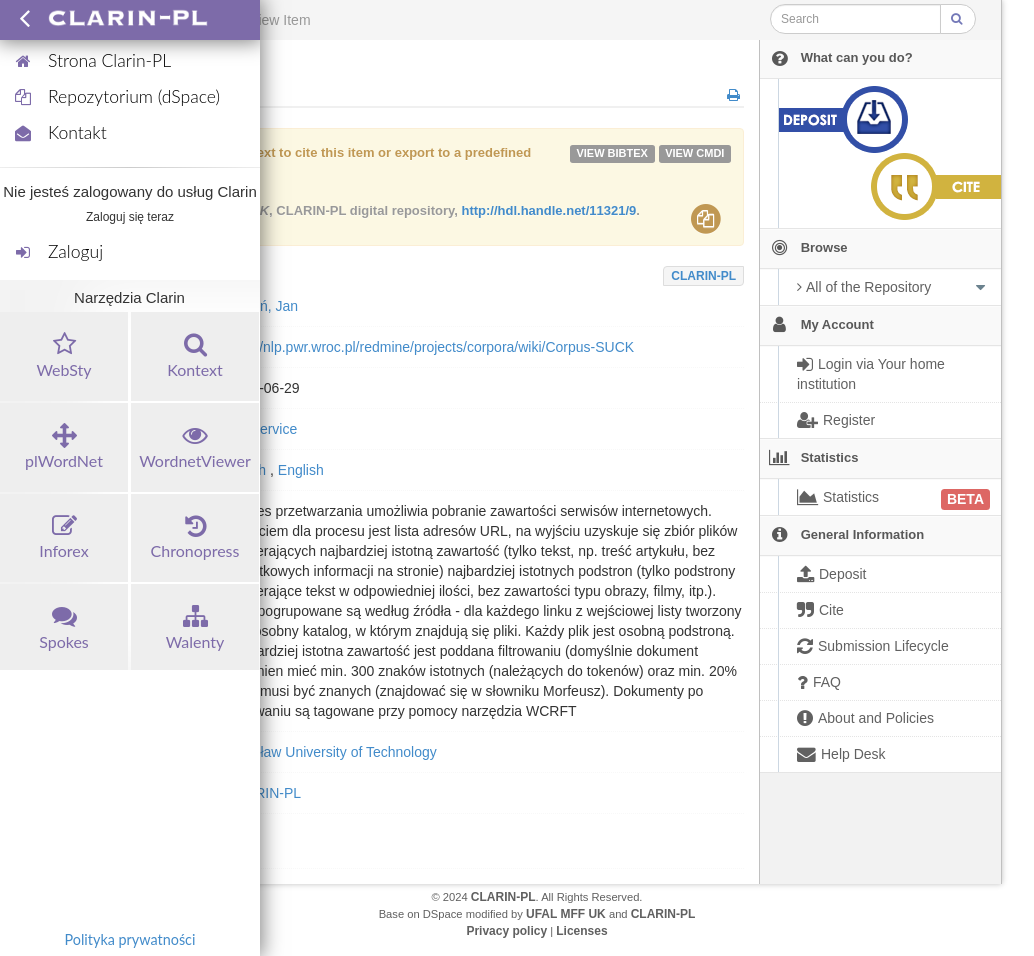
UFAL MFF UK (566, 914)
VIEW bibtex (612, 153)
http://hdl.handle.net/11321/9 (548, 210)
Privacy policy (506, 931)
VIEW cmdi (694, 153)
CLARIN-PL (703, 276)
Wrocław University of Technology (332, 752)
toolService (262, 429)
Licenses (581, 931)
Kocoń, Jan (263, 306)
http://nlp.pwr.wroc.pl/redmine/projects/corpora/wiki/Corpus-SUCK (431, 347)
